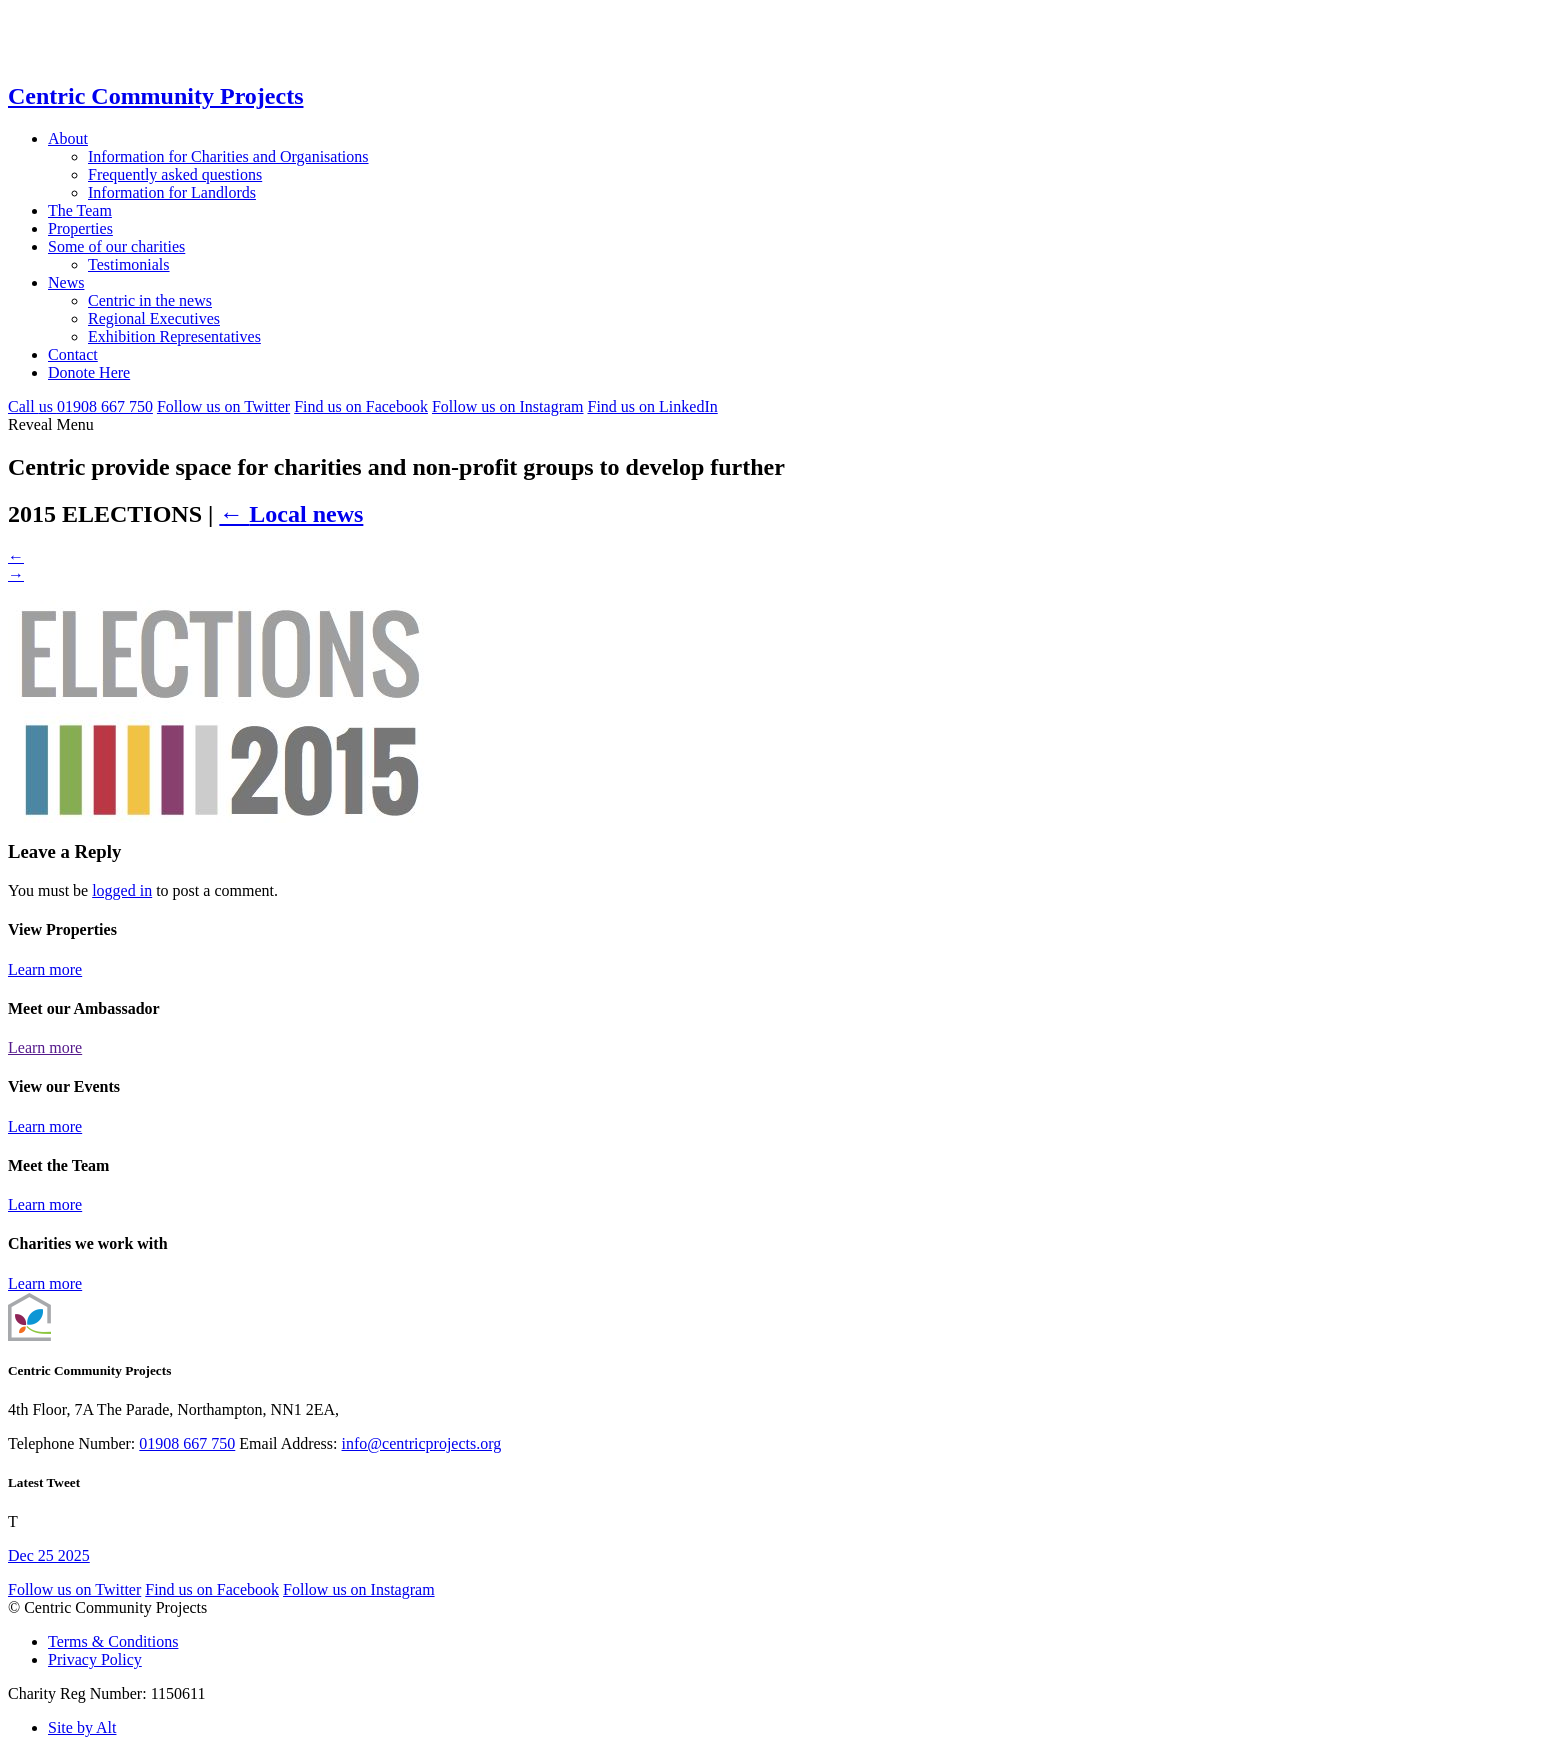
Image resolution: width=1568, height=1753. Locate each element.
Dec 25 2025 (49, 1555)
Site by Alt (82, 1727)
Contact (73, 354)
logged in (122, 890)
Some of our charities (116, 246)
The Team (80, 210)
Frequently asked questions (175, 174)
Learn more (45, 969)
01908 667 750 (187, 1443)
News (66, 282)
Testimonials (129, 264)
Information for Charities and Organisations (228, 156)
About (68, 138)
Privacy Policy (95, 1659)
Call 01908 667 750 (80, 406)
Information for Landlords (172, 192)
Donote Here (89, 372)
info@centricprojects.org (422, 1443)
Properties (80, 228)
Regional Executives (154, 318)
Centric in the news (150, 300)
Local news (291, 514)
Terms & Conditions (113, 1641)
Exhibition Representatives (174, 336)
